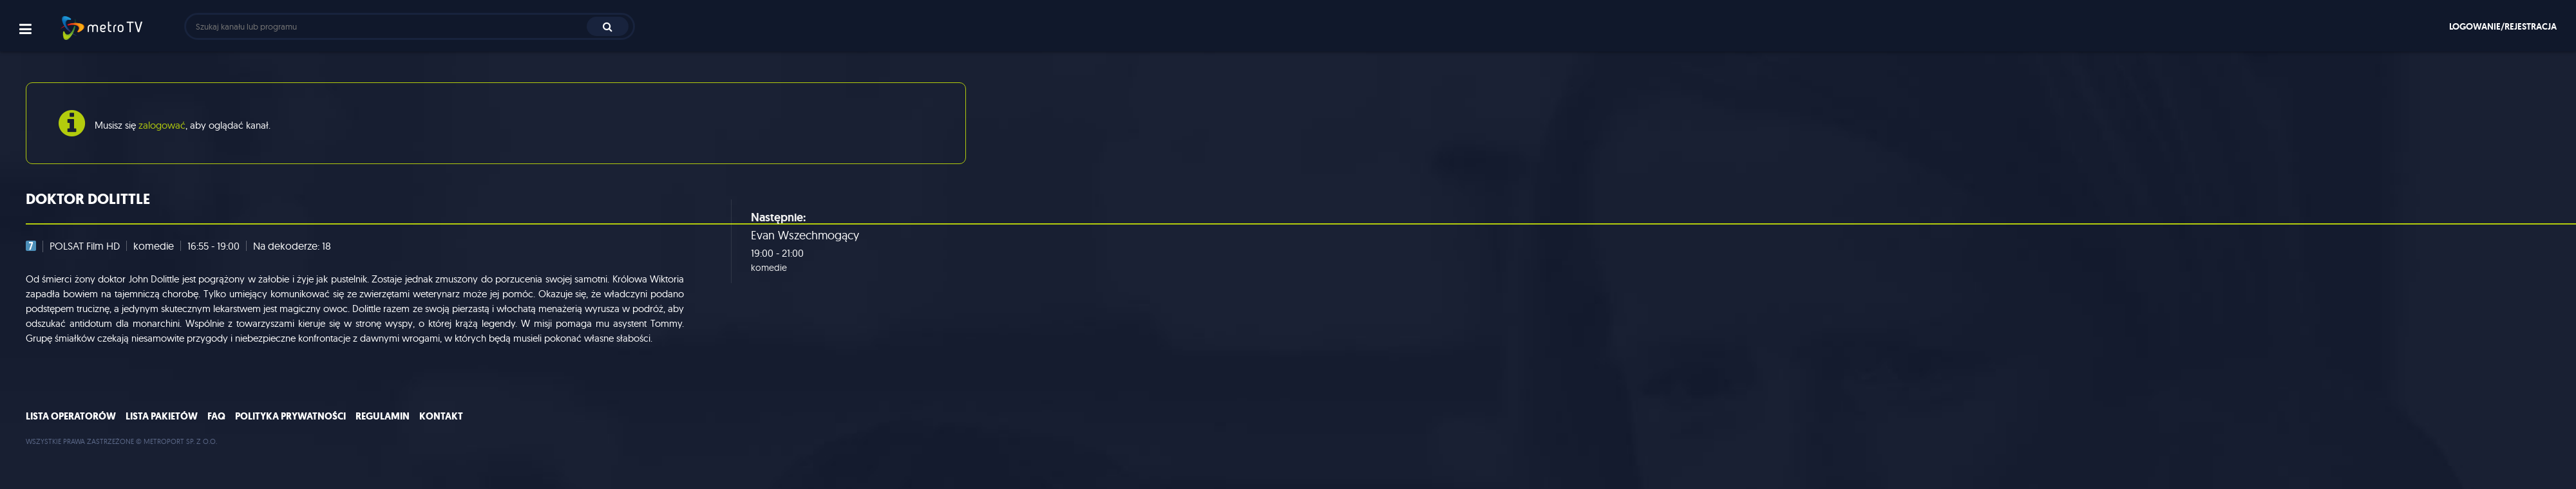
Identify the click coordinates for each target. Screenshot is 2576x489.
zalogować (161, 125)
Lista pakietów (162, 416)
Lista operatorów (71, 416)
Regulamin (382, 416)
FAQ (216, 416)
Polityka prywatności (290, 416)
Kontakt (441, 416)
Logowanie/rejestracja (2503, 26)
